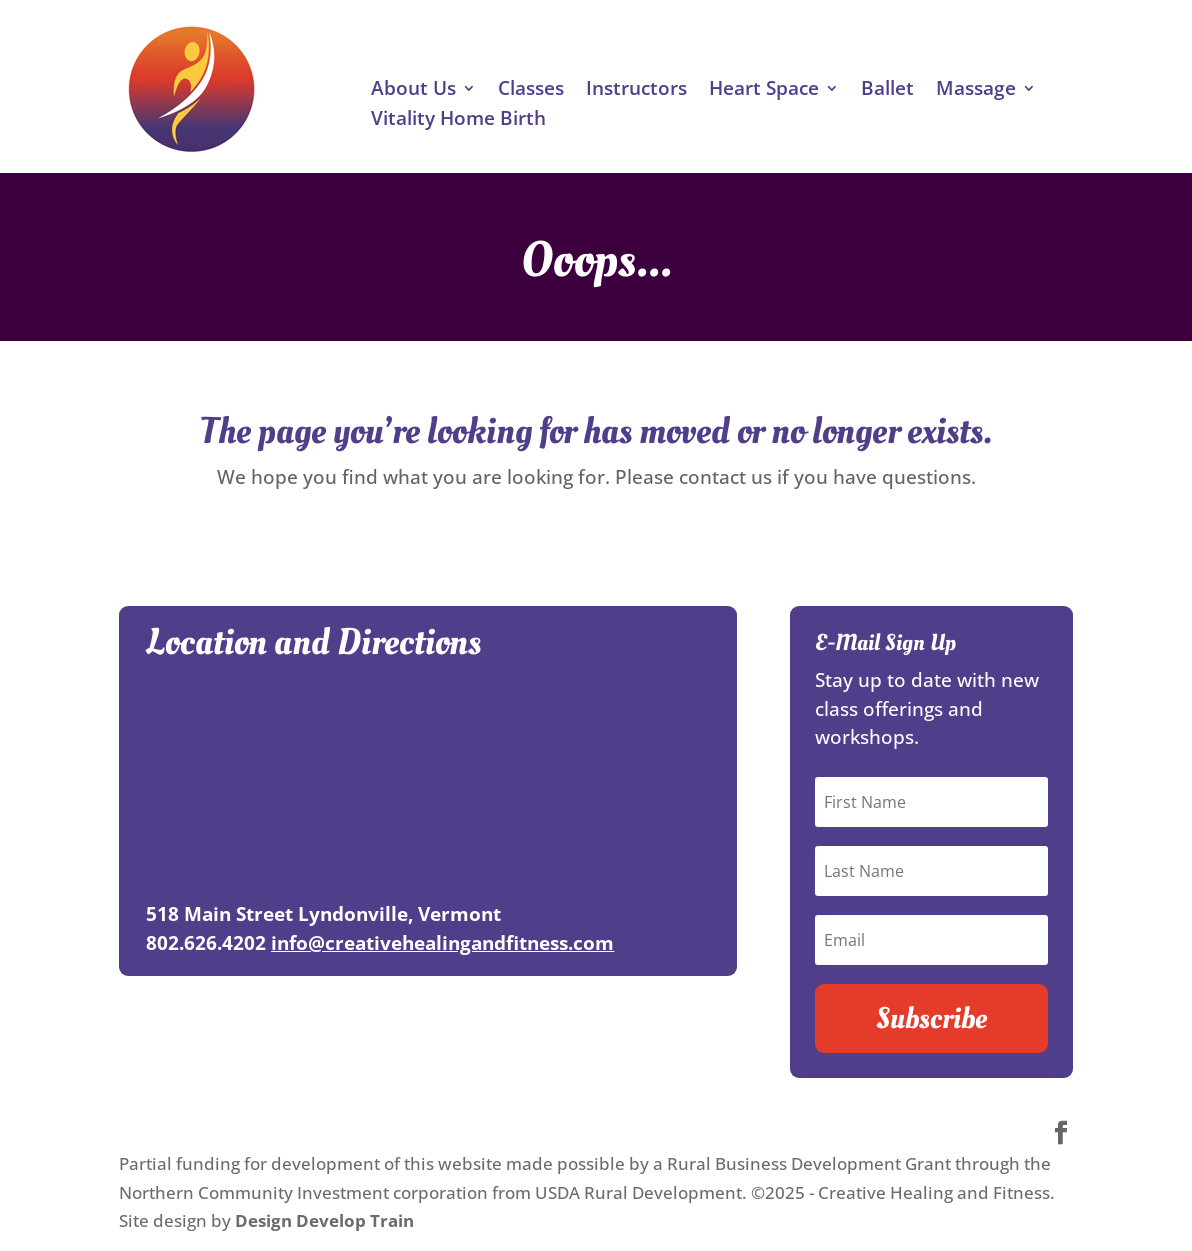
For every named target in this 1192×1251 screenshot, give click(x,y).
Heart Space (764, 91)
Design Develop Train (324, 1220)
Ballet (887, 91)
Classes (531, 91)
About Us (413, 91)
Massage (976, 91)
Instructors (636, 91)
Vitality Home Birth (458, 121)
